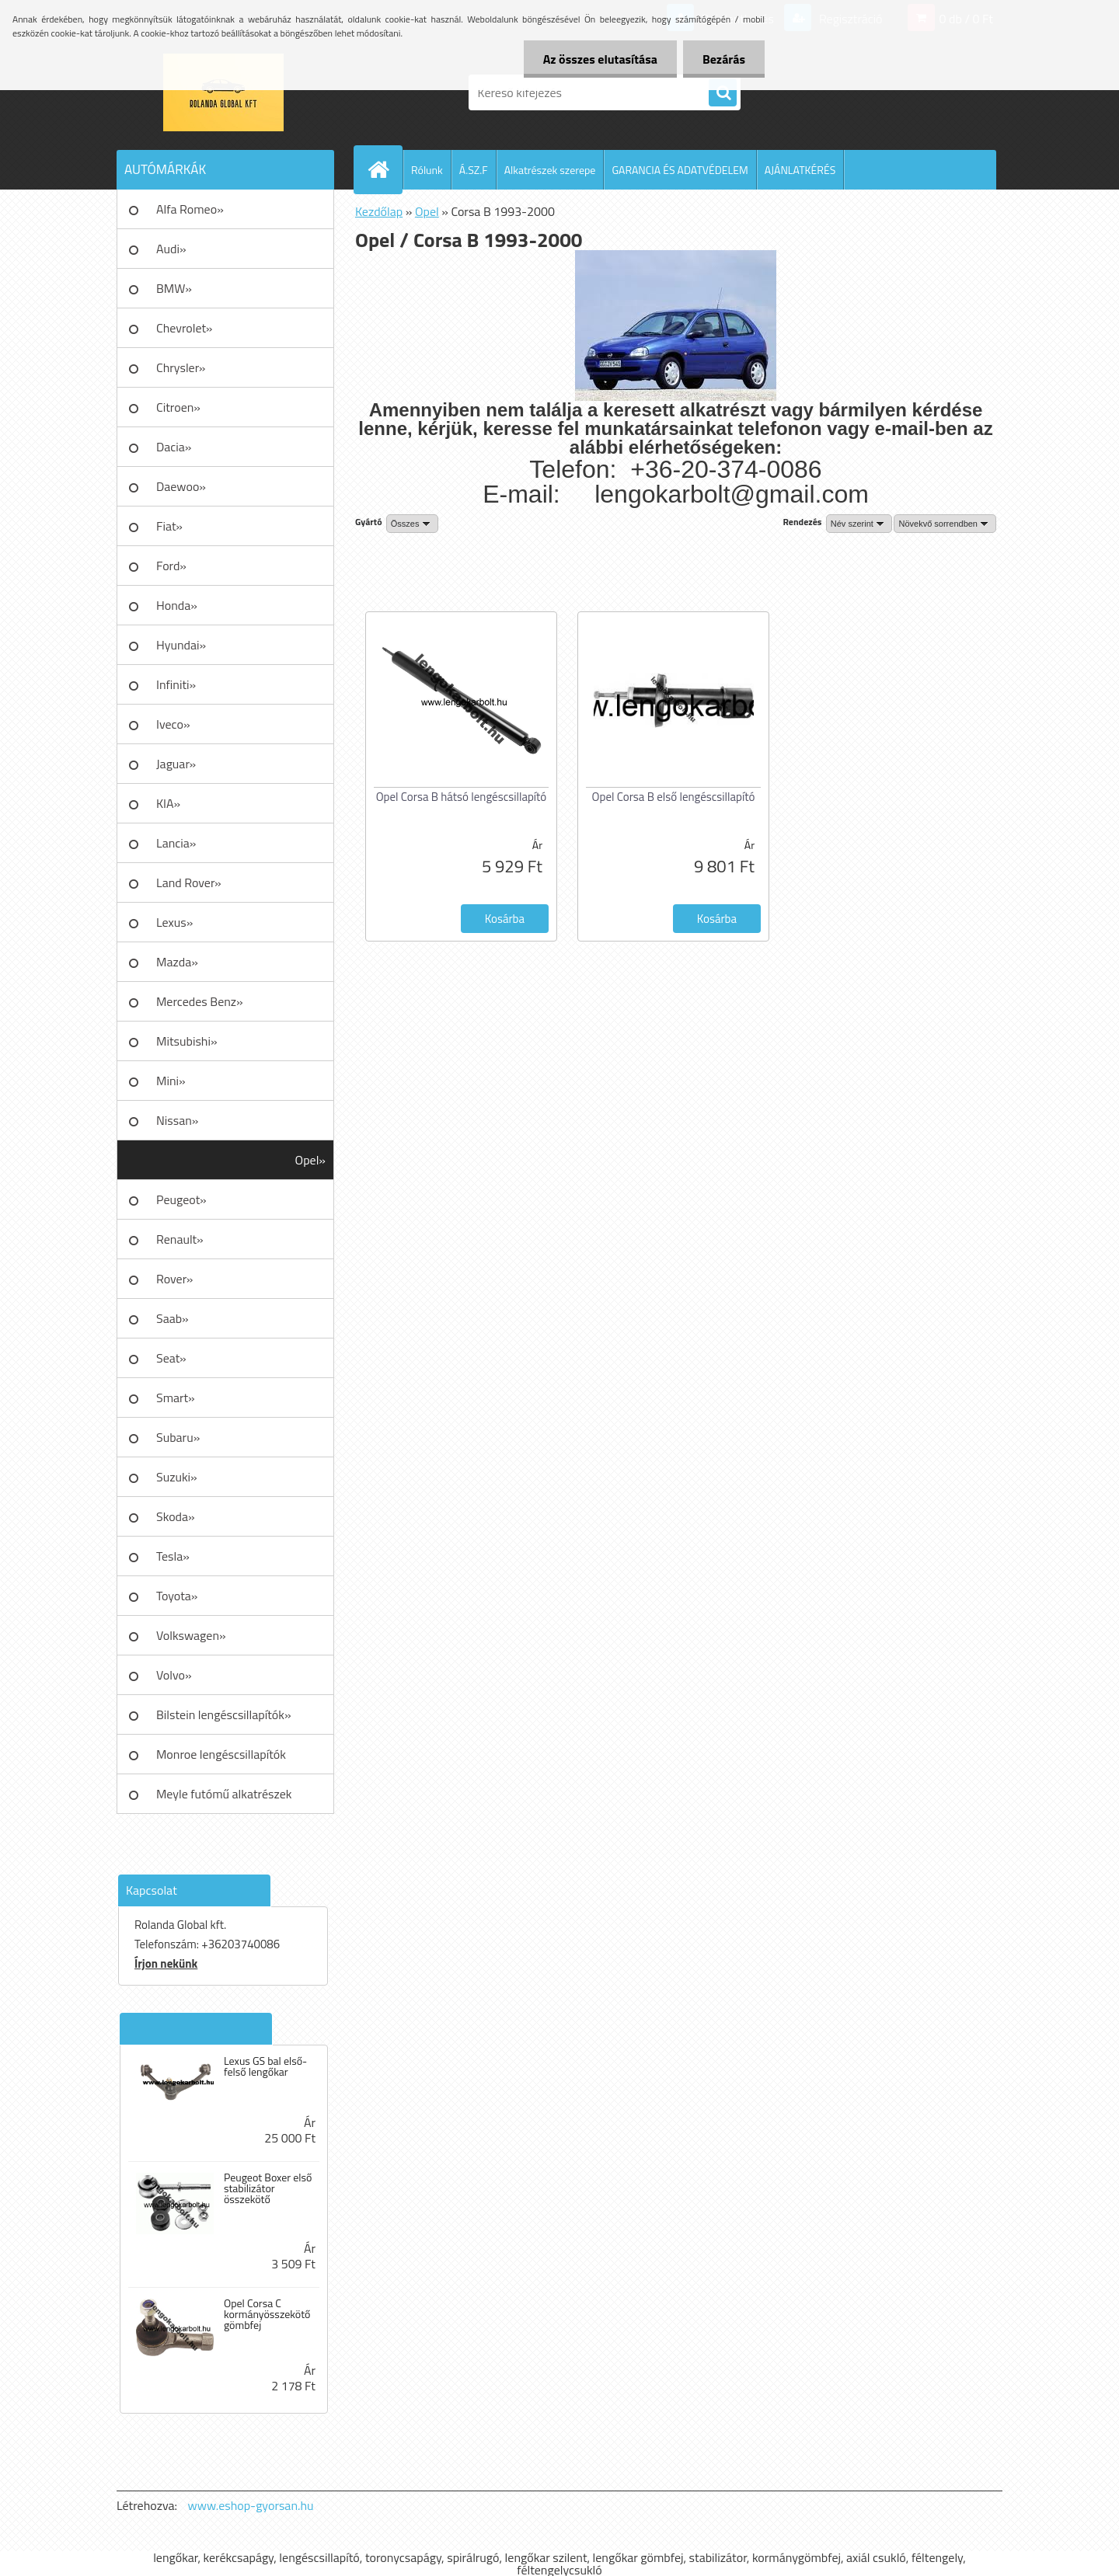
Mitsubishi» (187, 1041)
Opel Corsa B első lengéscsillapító (673, 797)
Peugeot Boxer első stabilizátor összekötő (268, 2188)
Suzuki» (176, 1476)
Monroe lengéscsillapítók (221, 1754)
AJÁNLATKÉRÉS (800, 170)
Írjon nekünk (165, 1963)
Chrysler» (180, 367)
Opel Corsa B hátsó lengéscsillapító (461, 797)
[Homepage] (385, 169)
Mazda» (177, 961)
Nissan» (177, 1120)
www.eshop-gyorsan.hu (251, 2505)
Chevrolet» (184, 328)
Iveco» (173, 724)
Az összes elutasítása (600, 59)
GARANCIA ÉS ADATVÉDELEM (680, 170)
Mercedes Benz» (199, 1001)
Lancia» (176, 843)
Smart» (175, 1397)
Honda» (176, 605)
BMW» (174, 288)
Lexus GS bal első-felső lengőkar (265, 2066)
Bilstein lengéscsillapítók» (223, 1714)
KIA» (168, 803)
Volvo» (174, 1675)
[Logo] (223, 92)
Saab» (172, 1318)
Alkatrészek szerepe (550, 170)
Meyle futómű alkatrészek (223, 1793)
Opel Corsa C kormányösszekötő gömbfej (267, 2314)
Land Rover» (188, 882)
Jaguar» (176, 763)
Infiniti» (176, 684)
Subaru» (178, 1437)
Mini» (171, 1080)
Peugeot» (181, 1199)
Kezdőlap (379, 211)
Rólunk (427, 170)
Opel (427, 211)
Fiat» (169, 526)
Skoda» (175, 1516)
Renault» (180, 1239)
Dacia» (173, 446)
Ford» (171, 565)
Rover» (174, 1278)
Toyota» (176, 1595)
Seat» (171, 1358)
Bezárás (723, 59)
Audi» (171, 248)
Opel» (310, 1159)
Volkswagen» (191, 1635)
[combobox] (859, 523)
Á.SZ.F (473, 170)
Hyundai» (181, 644)
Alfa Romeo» (190, 209)
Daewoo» (181, 486)
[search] (723, 93)
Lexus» (174, 922)
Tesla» (173, 1556)
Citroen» (178, 407)
